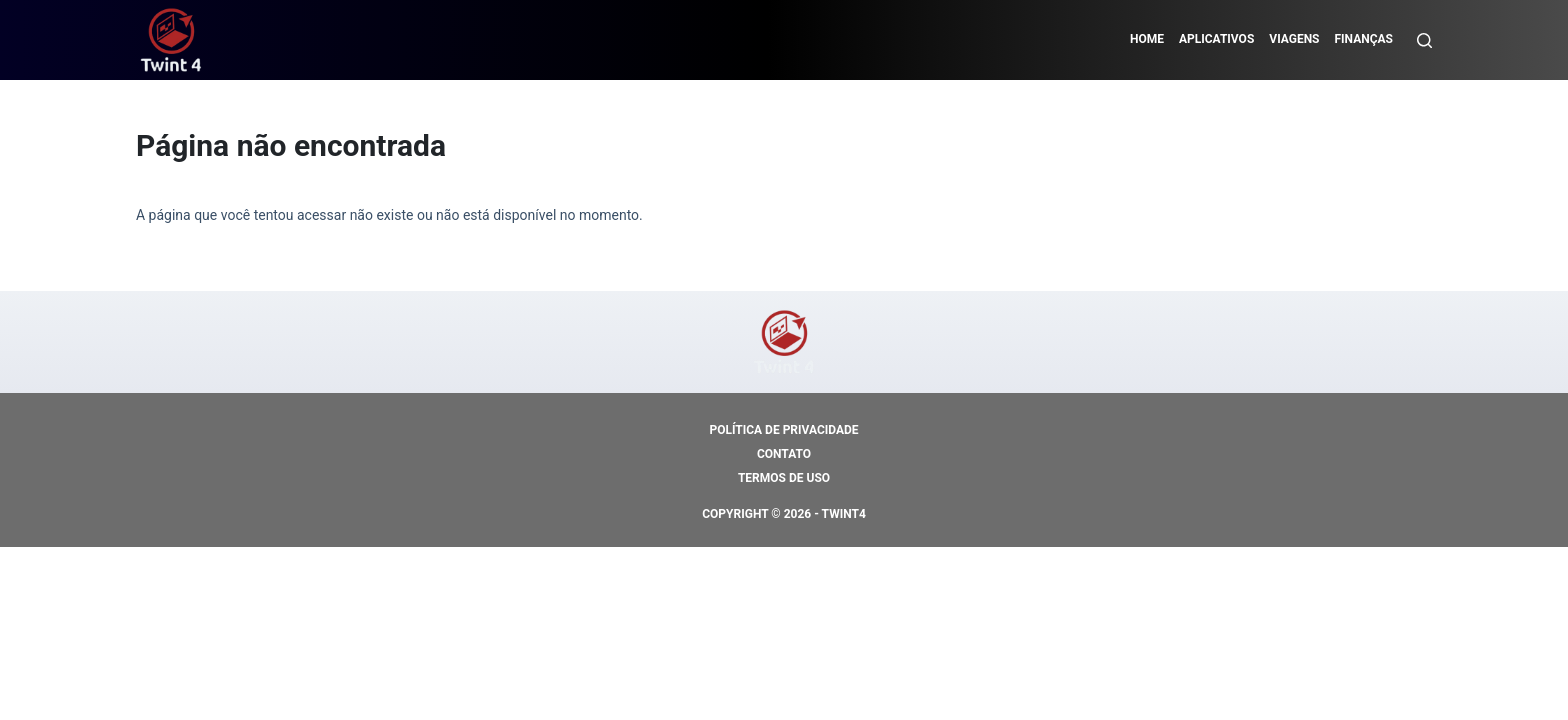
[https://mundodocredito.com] (171, 40)
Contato (784, 454)
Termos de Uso (784, 478)
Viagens (1294, 39)
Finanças (1364, 39)
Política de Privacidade (783, 430)
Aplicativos (1216, 39)
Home (1147, 39)
